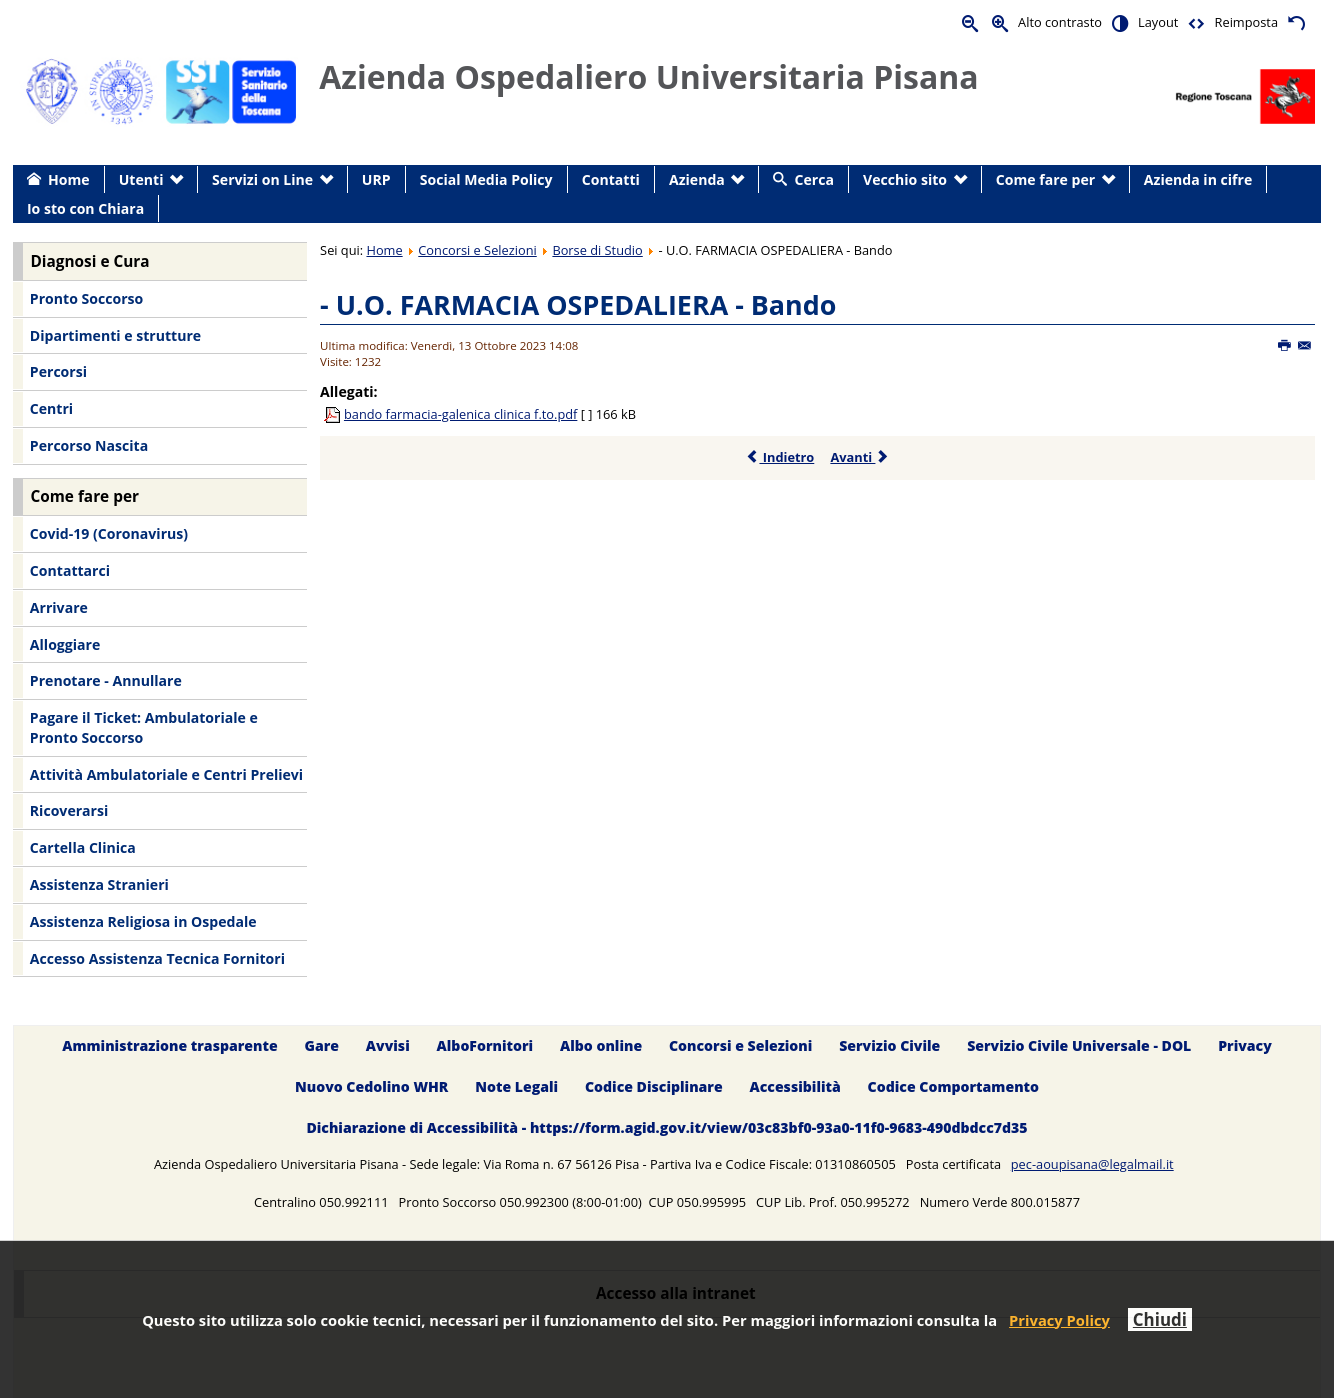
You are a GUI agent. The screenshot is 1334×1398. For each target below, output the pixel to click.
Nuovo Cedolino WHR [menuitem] (371, 1086)
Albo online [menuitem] (601, 1045)
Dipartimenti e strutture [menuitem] (115, 335)
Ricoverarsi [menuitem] (69, 810)
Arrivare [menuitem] (59, 607)
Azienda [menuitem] (697, 179)
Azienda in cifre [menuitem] (1198, 179)
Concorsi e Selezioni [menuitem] (740, 1045)
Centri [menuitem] (51, 408)
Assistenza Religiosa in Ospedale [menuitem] (143, 921)
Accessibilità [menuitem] (795, 1086)
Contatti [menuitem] (611, 179)
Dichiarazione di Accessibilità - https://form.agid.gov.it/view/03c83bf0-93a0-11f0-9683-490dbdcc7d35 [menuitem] (666, 1127)
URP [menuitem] (376, 179)
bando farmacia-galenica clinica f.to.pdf (460, 414)
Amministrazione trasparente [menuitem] (169, 1045)
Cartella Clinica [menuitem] (83, 847)
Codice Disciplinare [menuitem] (654, 1086)
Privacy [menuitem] (1245, 1045)
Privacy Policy (1059, 1320)
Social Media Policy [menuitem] (486, 179)
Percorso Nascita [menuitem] (89, 445)
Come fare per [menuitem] (1045, 179)
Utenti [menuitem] (141, 179)
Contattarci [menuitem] (70, 570)
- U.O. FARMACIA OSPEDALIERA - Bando (578, 304)
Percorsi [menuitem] (58, 371)
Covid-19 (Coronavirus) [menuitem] (109, 533)
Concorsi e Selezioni (477, 250)
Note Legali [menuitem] (516, 1086)
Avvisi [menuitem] (388, 1045)
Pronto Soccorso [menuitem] (86, 298)
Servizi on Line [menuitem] (262, 179)
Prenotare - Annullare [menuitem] (106, 680)
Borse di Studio (597, 250)
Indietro (779, 457)
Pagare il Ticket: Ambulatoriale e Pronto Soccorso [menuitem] (144, 727)
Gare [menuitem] (322, 1045)
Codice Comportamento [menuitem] (953, 1086)
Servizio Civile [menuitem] (889, 1045)
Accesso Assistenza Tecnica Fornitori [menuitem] (157, 958)
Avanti (859, 457)
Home (384, 250)
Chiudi (1160, 1319)
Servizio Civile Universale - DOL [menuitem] (1079, 1045)
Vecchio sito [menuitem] (905, 179)
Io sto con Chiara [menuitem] (85, 208)
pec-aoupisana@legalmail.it (1092, 1164)
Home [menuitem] (69, 179)
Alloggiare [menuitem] (65, 644)
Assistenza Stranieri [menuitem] (99, 884)
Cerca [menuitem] (814, 179)
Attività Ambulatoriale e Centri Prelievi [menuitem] (166, 774)
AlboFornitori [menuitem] (485, 1045)
